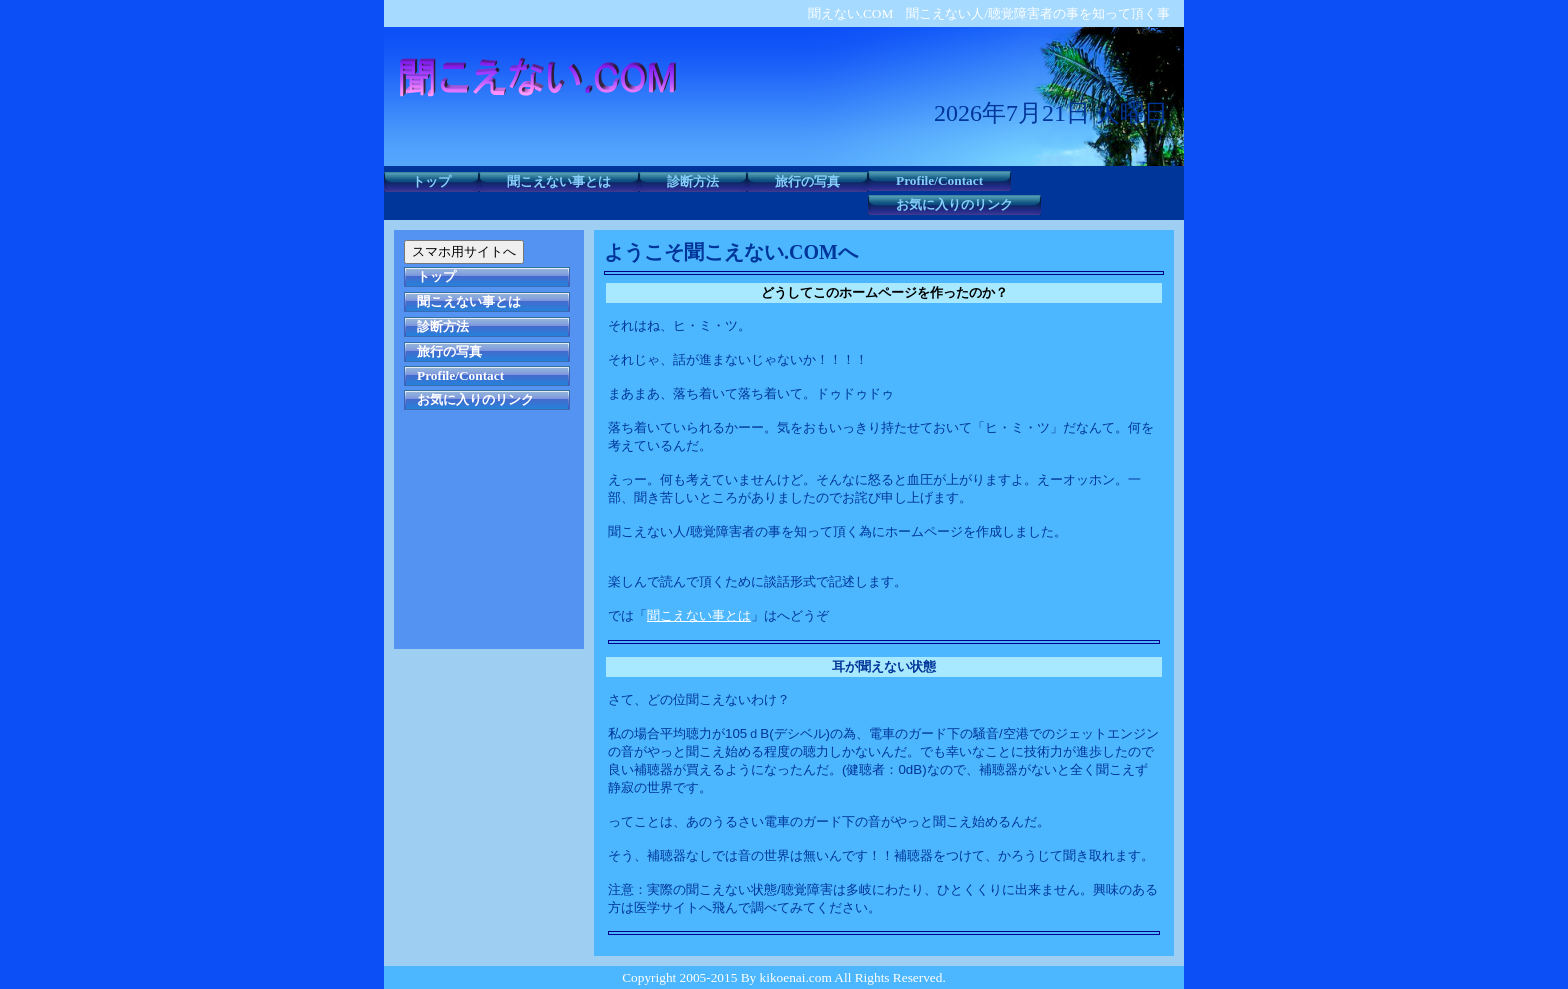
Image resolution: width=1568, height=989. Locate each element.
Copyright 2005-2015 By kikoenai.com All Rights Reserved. (784, 977)
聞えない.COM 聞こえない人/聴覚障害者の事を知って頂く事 (989, 13)
